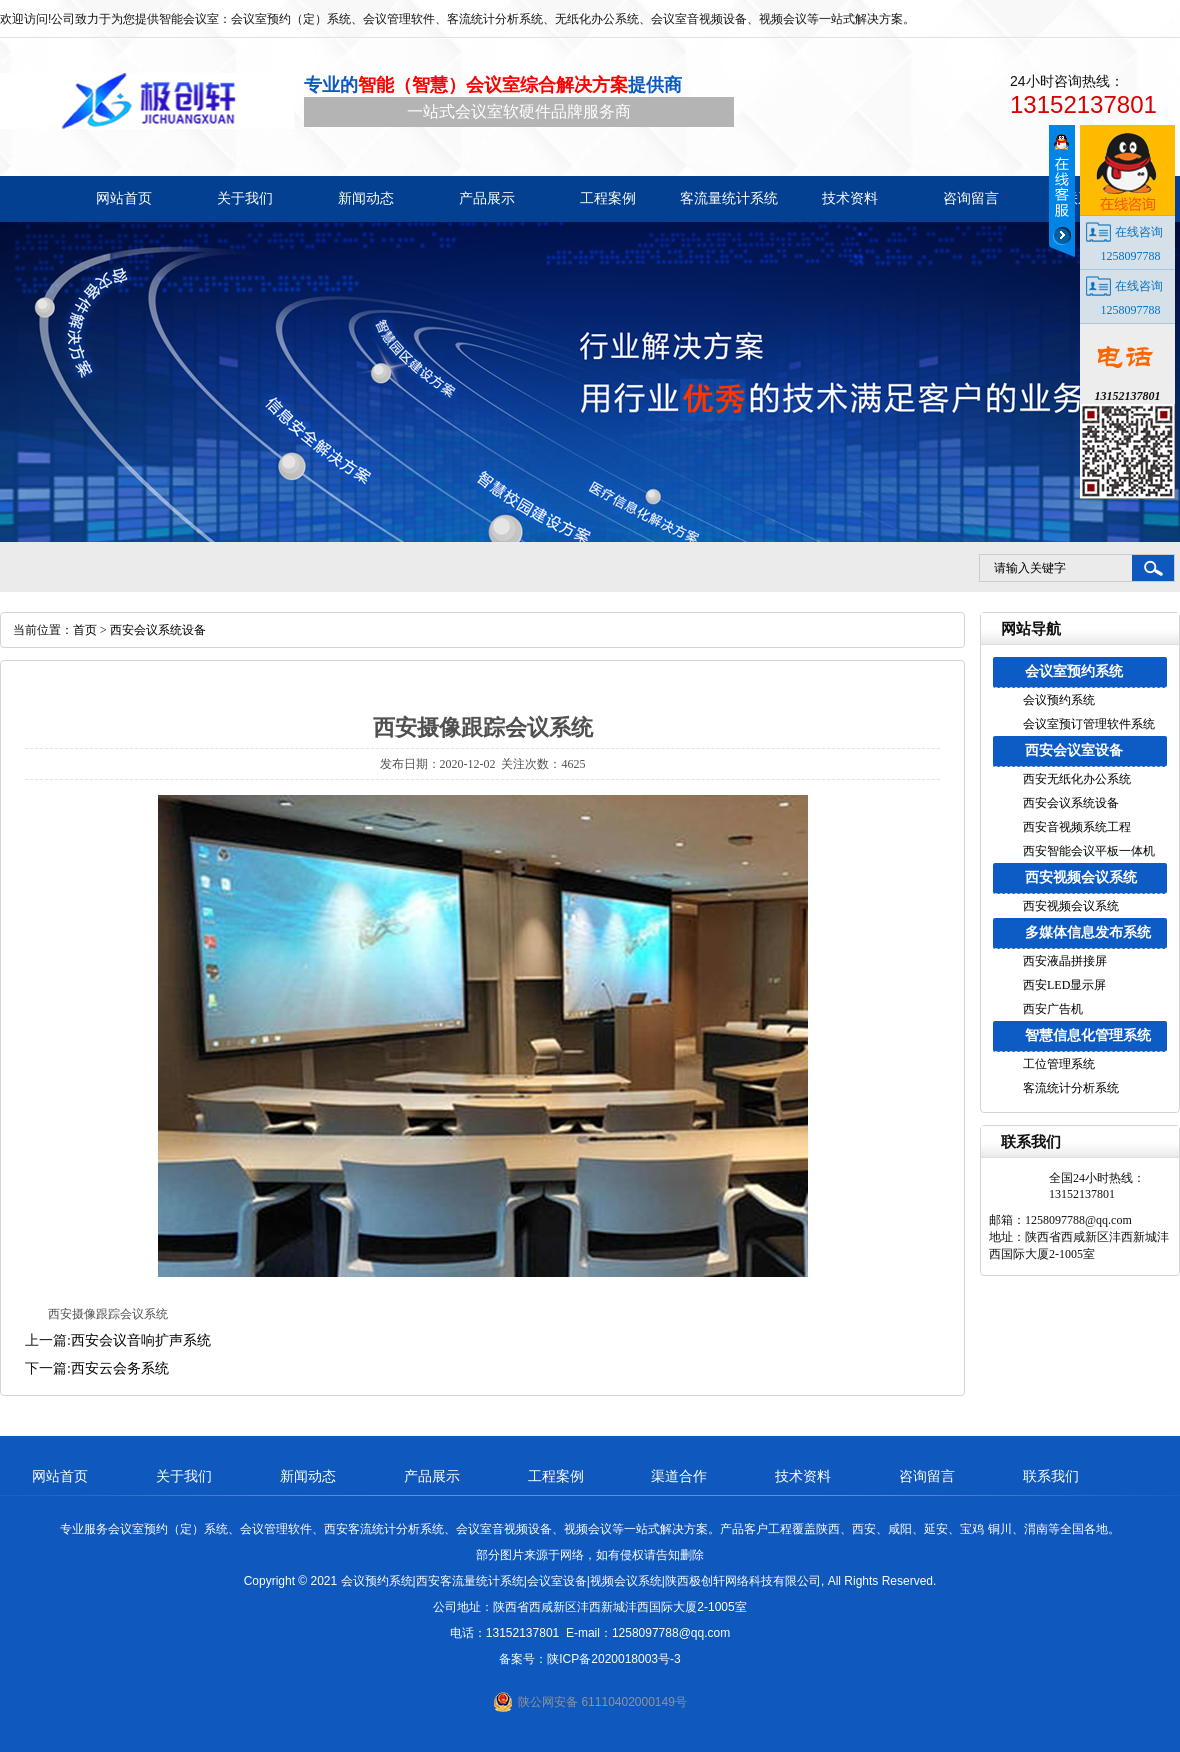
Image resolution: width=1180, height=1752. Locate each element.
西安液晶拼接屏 (1065, 961)
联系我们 (1051, 1476)
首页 (85, 630)
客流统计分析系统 (1071, 1088)
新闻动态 (308, 1476)
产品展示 (432, 1476)
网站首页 (60, 1476)
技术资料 (803, 1476)
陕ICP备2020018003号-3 (613, 1659)
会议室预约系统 (1074, 671)
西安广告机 (1053, 1009)
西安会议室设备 (1074, 750)
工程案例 (556, 1476)
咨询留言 (927, 1476)
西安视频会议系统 (1081, 877)
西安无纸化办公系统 (1077, 779)
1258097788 (1131, 256)
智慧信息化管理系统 (1088, 1035)
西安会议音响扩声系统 (141, 1340)
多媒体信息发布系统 (1088, 932)
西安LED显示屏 (1064, 985)
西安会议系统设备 (1071, 803)
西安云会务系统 (120, 1368)
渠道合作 (679, 1476)
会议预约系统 (1059, 700)
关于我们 (184, 1476)
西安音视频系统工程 (1077, 827)
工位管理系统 (1059, 1064)
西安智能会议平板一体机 (1089, 851)
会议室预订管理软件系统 (1089, 724)
